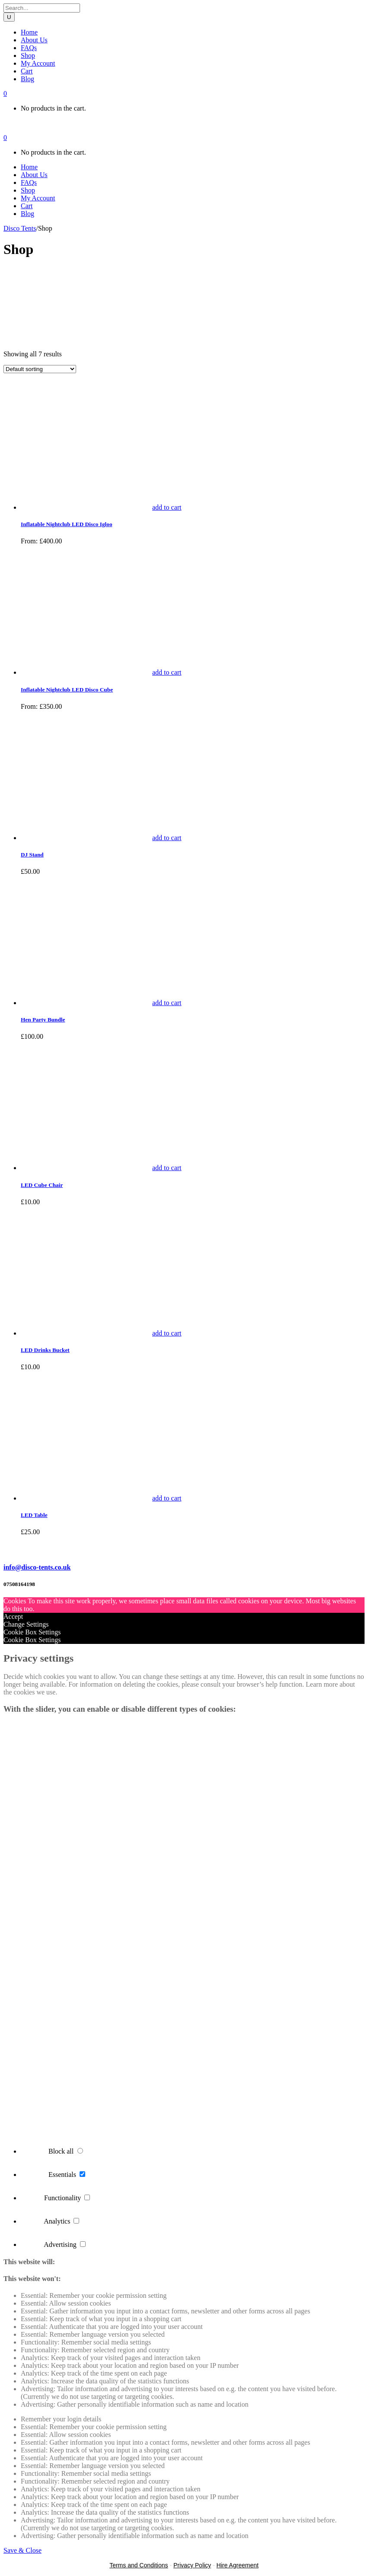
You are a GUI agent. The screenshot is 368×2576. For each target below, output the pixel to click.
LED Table (34, 1515)
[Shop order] (39, 369)
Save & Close (22, 2550)
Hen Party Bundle (43, 1019)
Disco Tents (19, 228)
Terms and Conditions (138, 2565)
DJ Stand (32, 854)
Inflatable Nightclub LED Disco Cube (67, 689)
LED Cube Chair (42, 1185)
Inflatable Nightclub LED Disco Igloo (66, 524)
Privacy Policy (192, 2565)
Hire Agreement (238, 2565)
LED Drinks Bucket (45, 1350)
